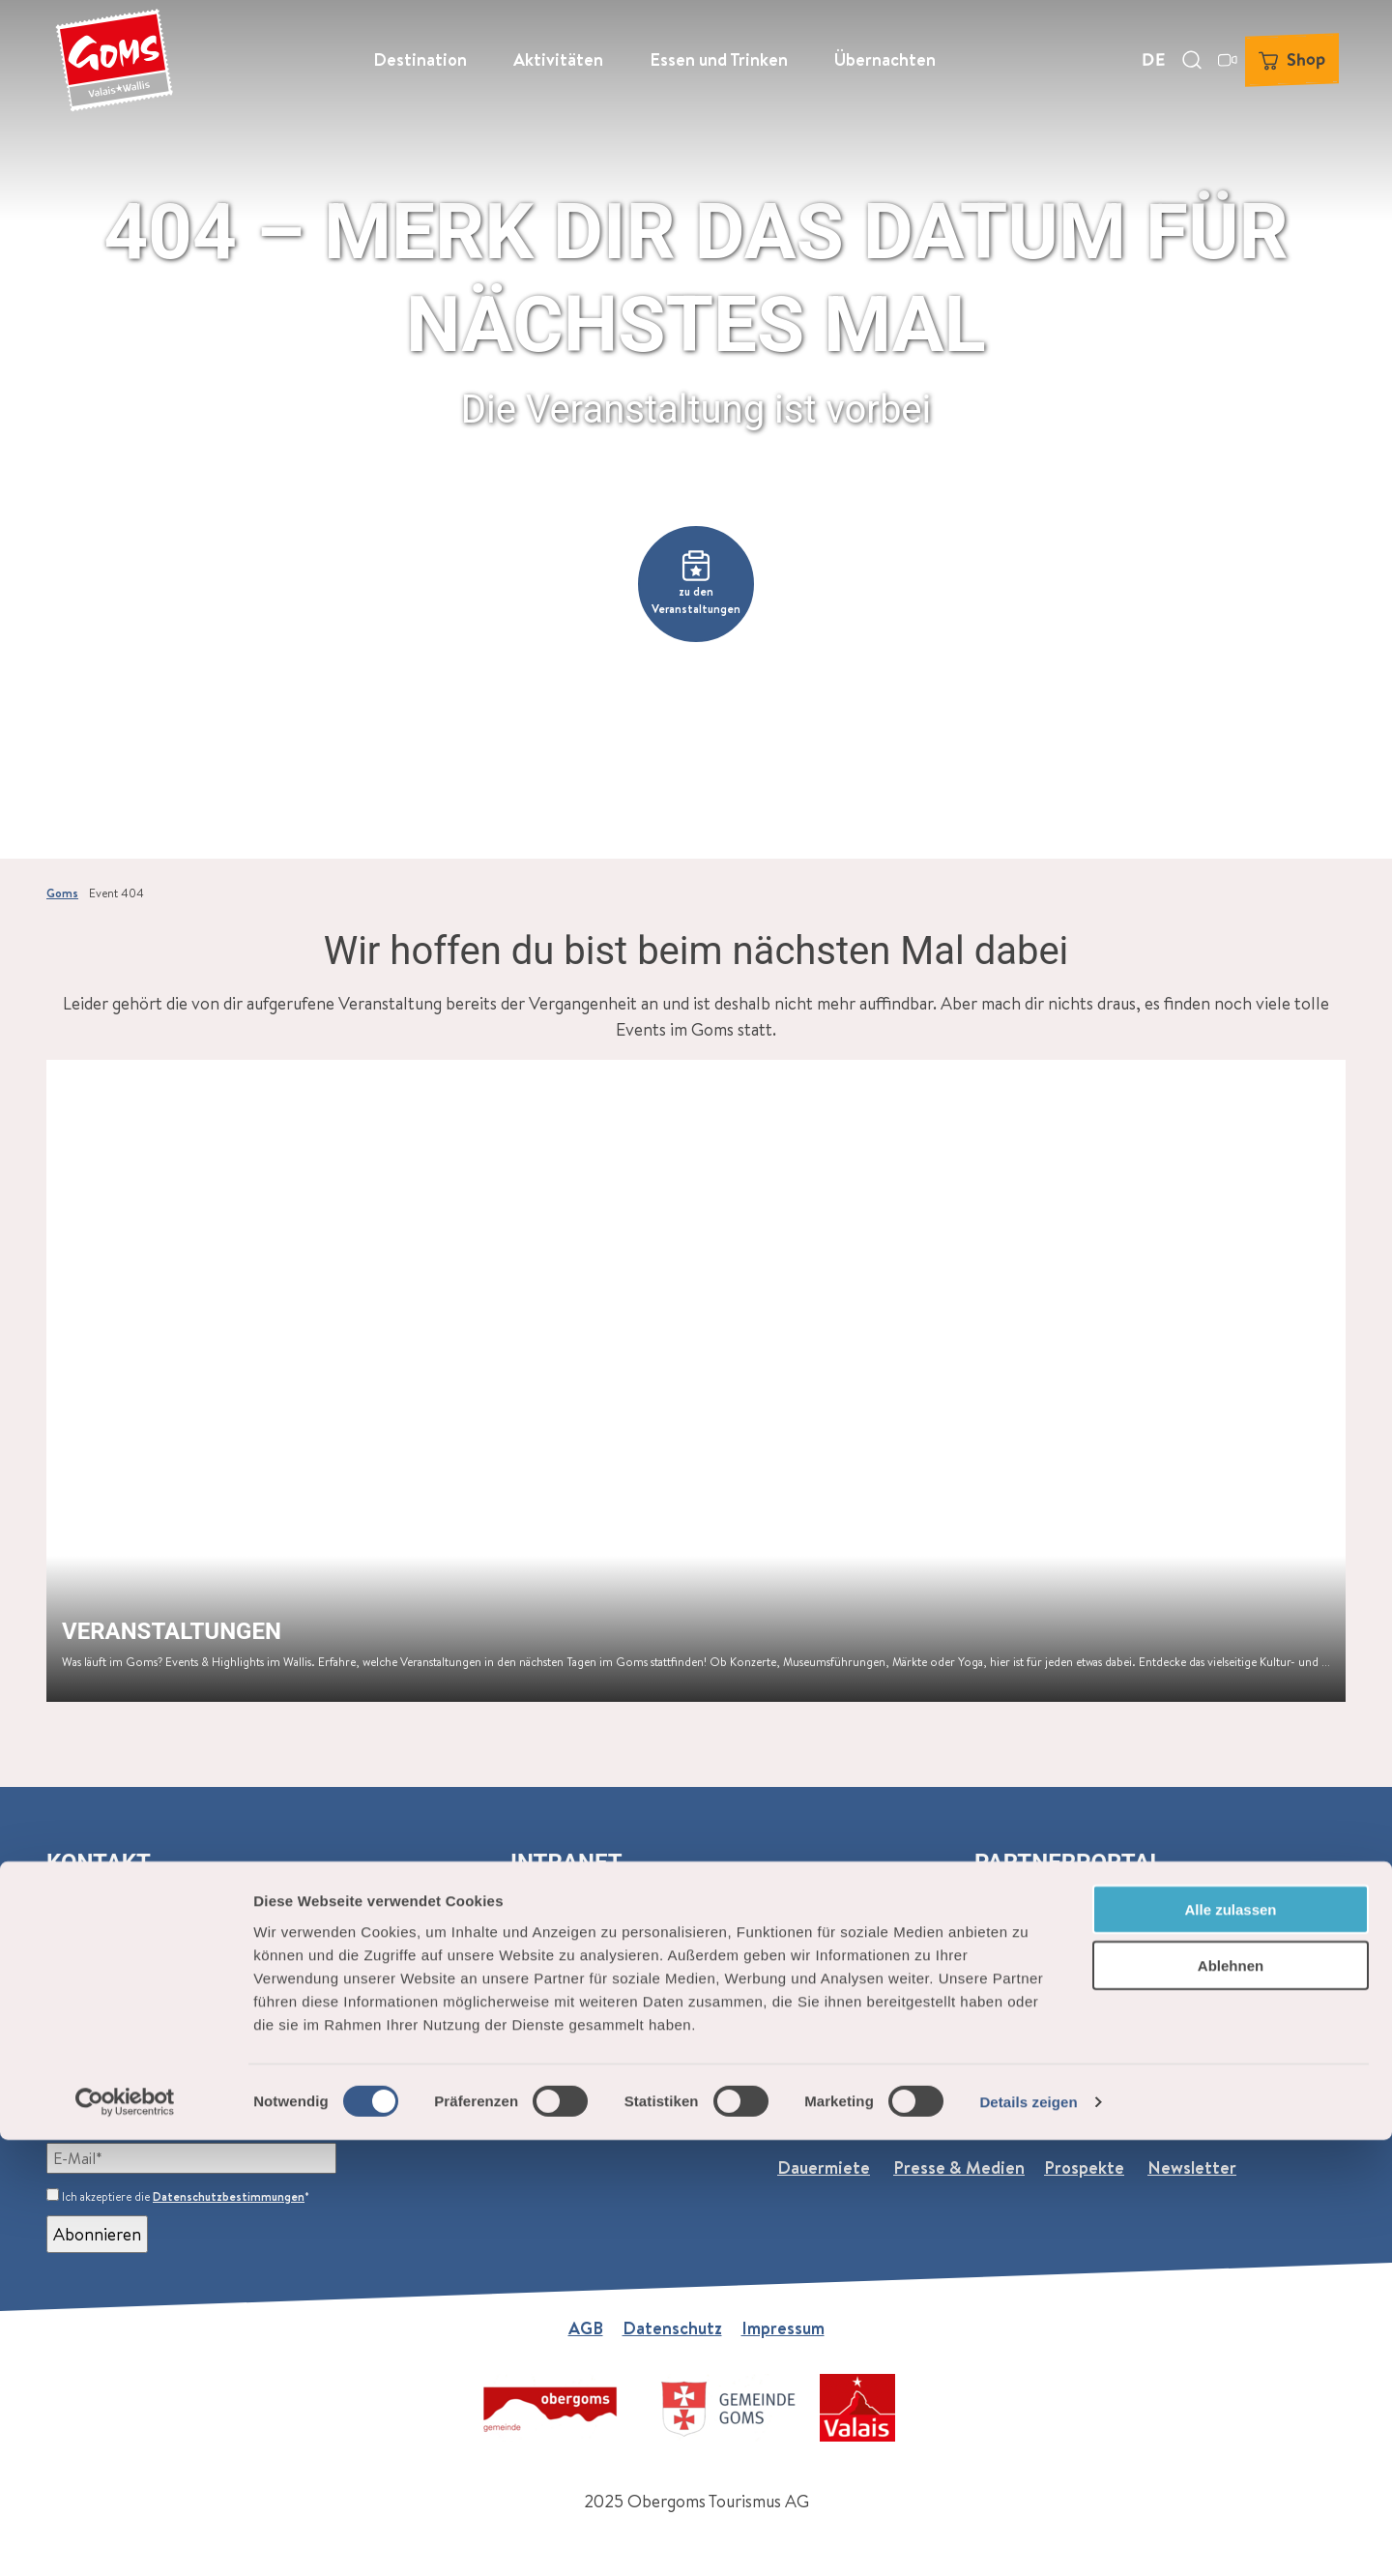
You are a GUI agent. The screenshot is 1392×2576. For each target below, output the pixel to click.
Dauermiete (823, 2167)
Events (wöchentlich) (482, 2115)
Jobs (908, 2115)
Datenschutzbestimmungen (228, 2196)
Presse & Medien (959, 2167)
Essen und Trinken (719, 54)
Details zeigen (1028, 2538)
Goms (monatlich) (316, 2115)
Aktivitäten (558, 54)
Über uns (811, 2115)
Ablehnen (1230, 2401)
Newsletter (1191, 2167)
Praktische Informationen (1053, 2115)
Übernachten (885, 54)
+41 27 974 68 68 (129, 1984)
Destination (420, 54)
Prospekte (1084, 2167)
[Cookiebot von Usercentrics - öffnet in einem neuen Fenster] (125, 2538)
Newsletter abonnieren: (139, 2115)
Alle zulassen (1230, 2344)
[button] (696, 584)
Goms (62, 893)
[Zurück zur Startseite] (107, 53)
